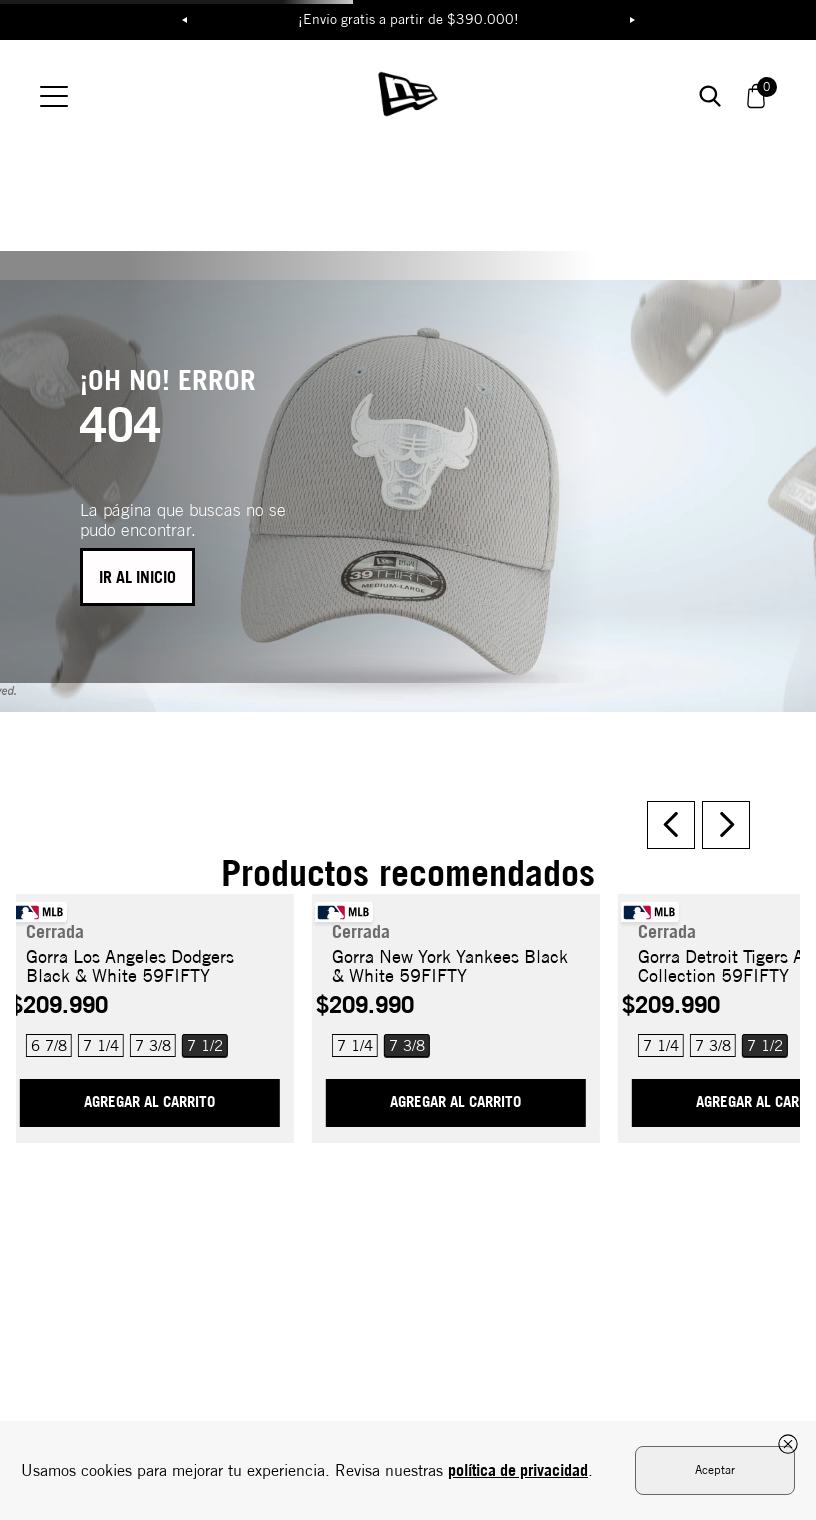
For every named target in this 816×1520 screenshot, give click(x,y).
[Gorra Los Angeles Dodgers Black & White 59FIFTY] (149, 967)
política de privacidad (518, 1470)
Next (632, 20)
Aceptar (715, 1469)
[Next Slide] (726, 782)
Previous (184, 20)
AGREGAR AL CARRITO (149, 1059)
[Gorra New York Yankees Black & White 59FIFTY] (455, 967)
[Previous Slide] (671, 782)
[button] (200, 1003)
